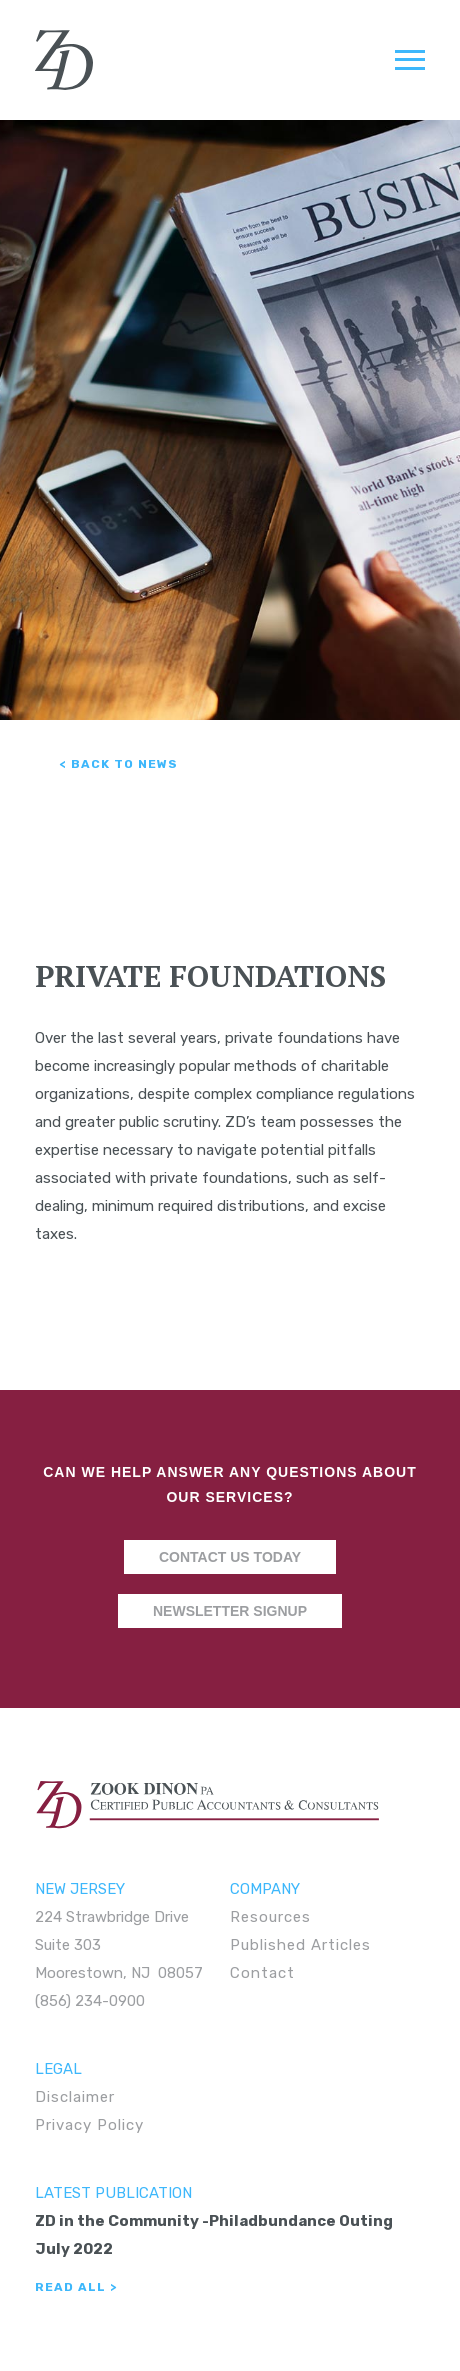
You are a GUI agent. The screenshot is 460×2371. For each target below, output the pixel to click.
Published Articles (300, 1945)
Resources (270, 1917)
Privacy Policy (89, 2125)
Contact (262, 1973)
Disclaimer (75, 2097)
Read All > (76, 2287)
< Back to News (119, 764)
